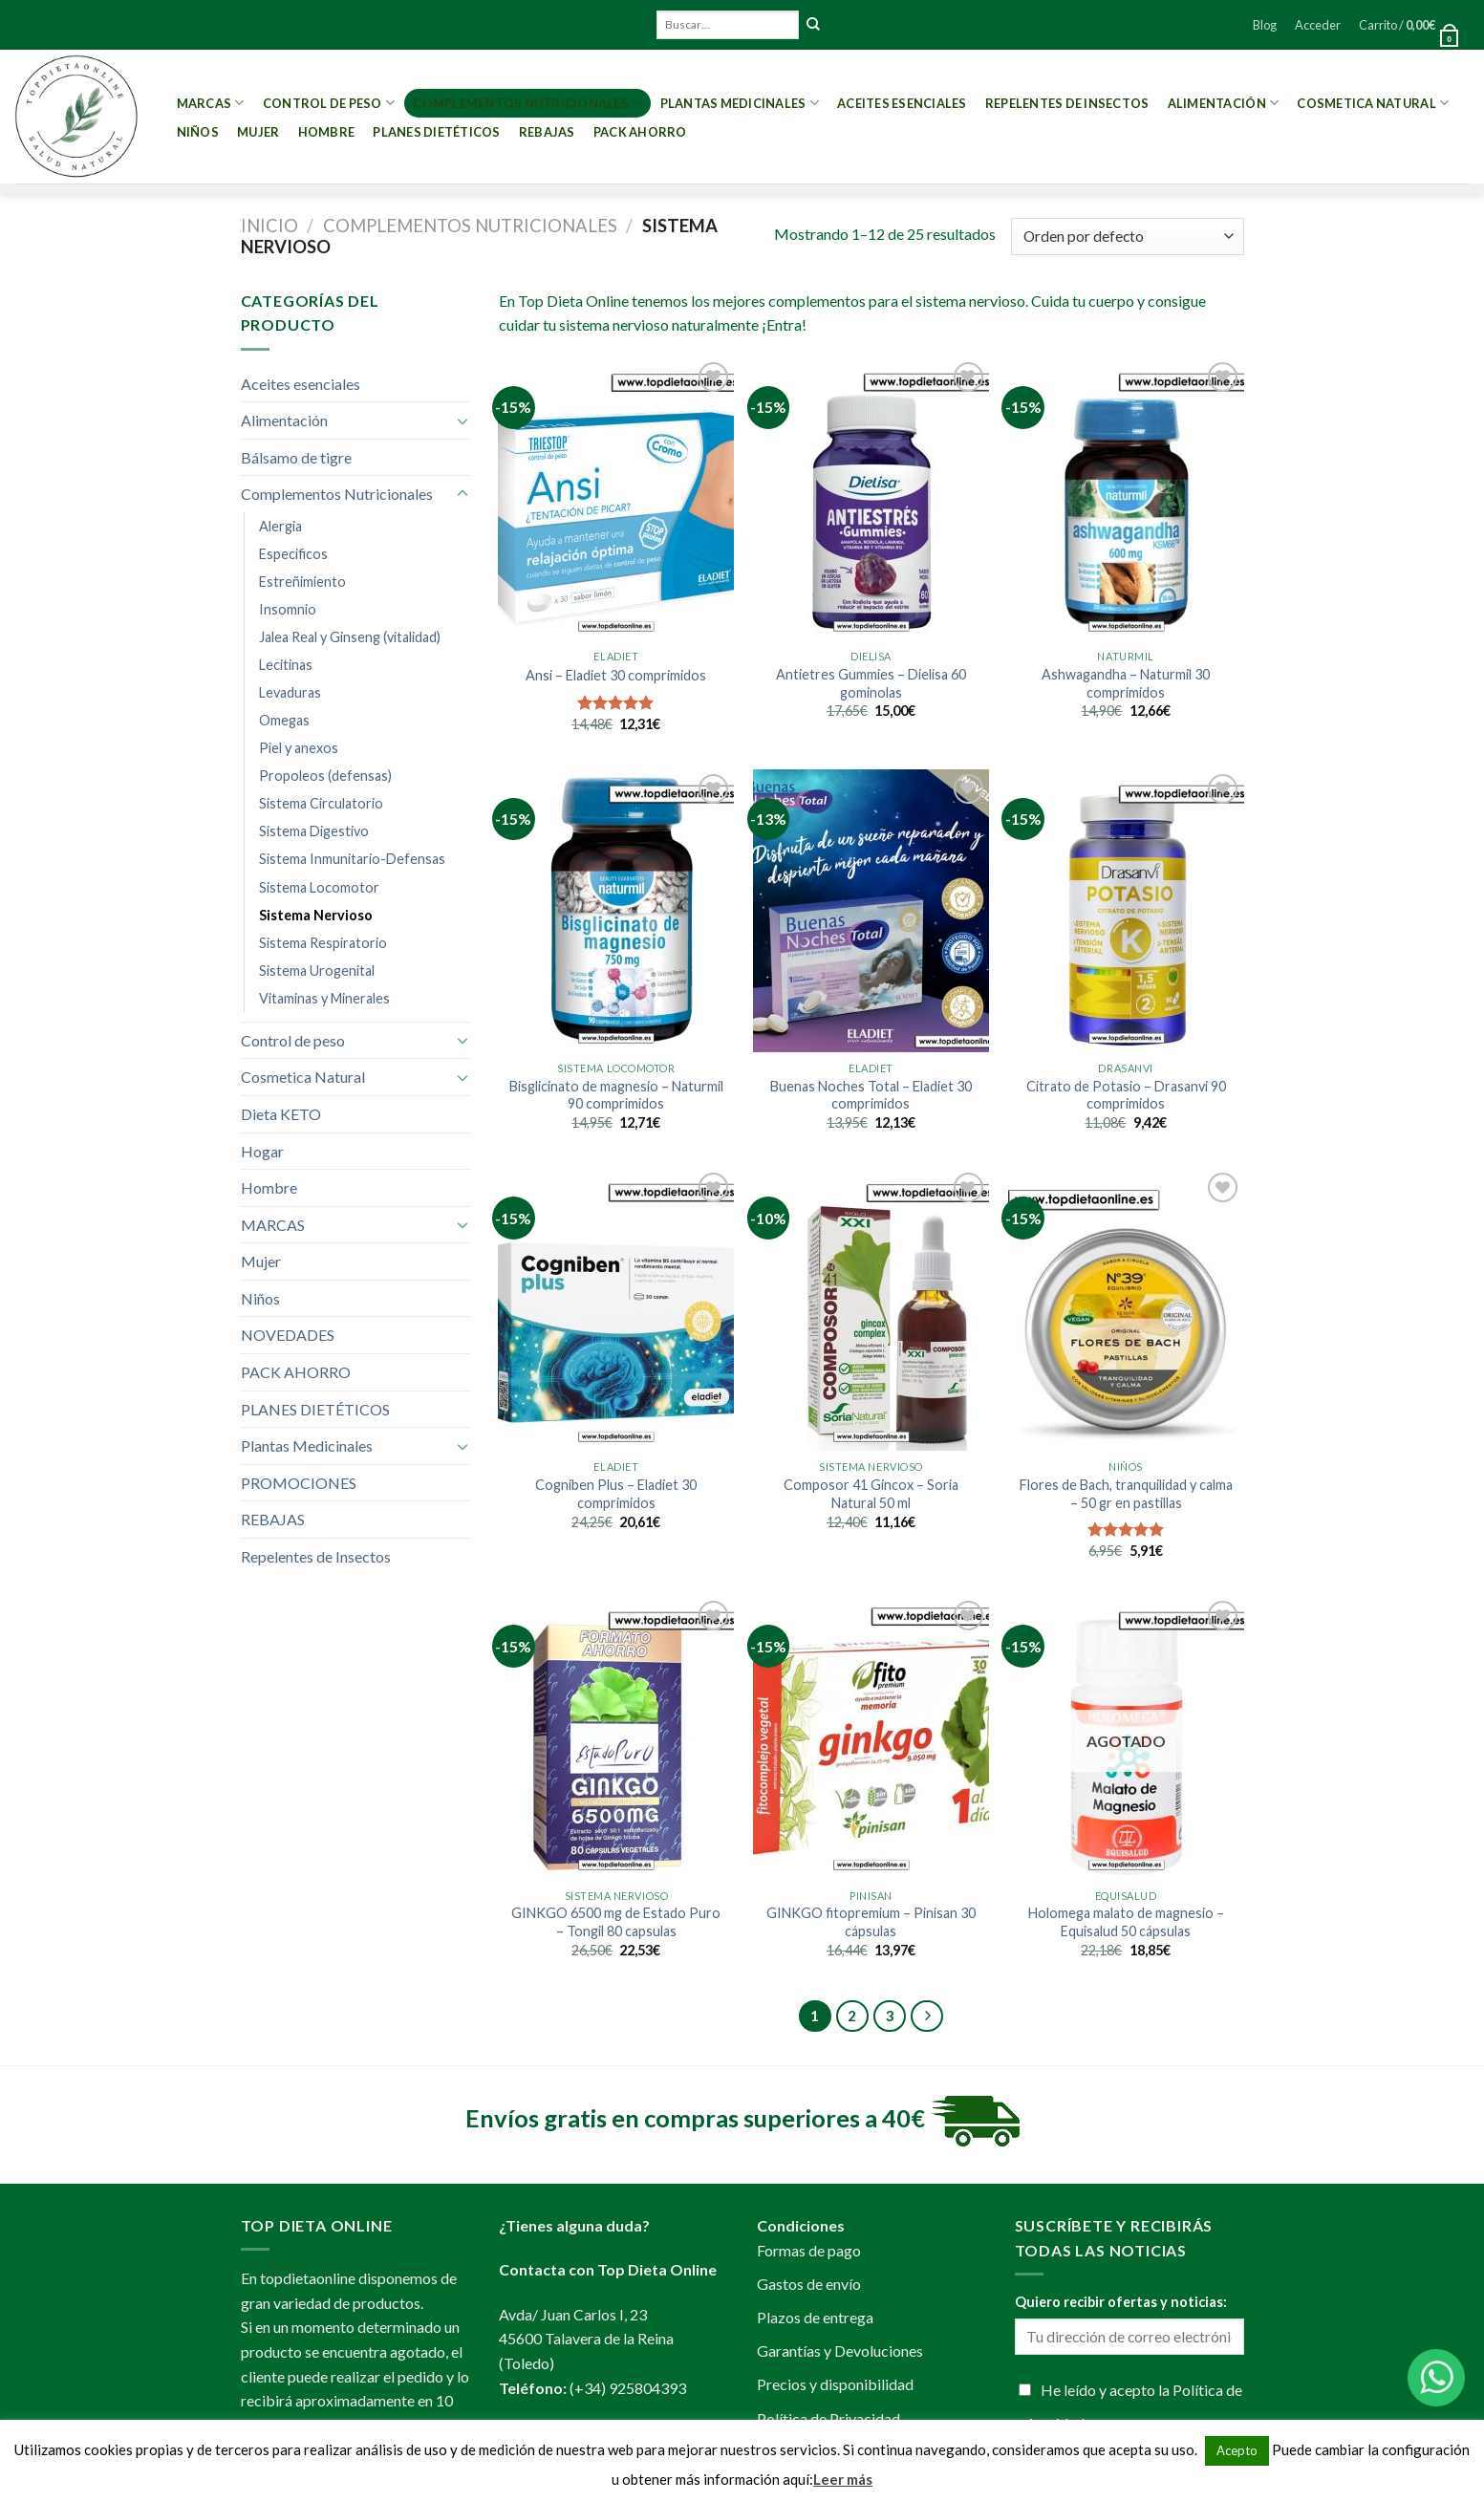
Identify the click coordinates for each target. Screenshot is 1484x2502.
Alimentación (1224, 103)
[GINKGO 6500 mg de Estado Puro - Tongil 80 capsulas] (616, 1737)
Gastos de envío (809, 2284)
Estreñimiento (302, 581)
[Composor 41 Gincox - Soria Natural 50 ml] (871, 1309)
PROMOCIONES (298, 1483)
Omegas (284, 720)
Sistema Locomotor (319, 887)
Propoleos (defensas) (325, 775)
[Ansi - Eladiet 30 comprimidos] (616, 498)
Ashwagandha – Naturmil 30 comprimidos (1126, 683)
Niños (198, 132)
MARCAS (211, 103)
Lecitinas (285, 665)
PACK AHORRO (640, 132)
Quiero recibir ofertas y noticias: (1121, 2302)
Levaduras (290, 692)
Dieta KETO (281, 1114)
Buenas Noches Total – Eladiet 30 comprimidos (871, 1095)
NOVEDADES (287, 1335)
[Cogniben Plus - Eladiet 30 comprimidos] (616, 1309)
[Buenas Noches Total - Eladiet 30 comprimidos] (871, 910)
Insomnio (287, 609)
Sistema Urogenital (317, 970)
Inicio (269, 225)
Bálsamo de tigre (296, 457)
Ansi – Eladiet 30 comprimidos (616, 675)
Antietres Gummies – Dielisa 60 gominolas (871, 683)
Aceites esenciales (902, 103)
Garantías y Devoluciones (840, 2350)
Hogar (262, 1151)
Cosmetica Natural (1373, 103)
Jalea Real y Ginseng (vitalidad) (350, 637)
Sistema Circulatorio (321, 803)
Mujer (258, 132)
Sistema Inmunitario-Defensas (352, 859)
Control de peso (329, 103)
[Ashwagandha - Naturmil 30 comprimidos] (1126, 498)
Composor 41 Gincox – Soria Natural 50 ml (871, 1494)
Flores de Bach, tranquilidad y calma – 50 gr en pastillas (1126, 1494)
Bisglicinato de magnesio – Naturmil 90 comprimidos (616, 1095)
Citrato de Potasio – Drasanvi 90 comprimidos (1126, 1095)
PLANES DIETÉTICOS (436, 132)
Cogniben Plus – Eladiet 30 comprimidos (616, 1494)
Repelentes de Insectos (1067, 103)
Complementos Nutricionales (527, 103)
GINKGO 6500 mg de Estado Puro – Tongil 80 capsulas (615, 1922)
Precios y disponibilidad (835, 2384)
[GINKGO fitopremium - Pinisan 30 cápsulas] (871, 1737)
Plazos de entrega (815, 2317)
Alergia (280, 526)
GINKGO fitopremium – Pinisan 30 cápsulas (871, 1922)
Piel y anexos (298, 748)
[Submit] (813, 25)
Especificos (293, 554)
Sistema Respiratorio (323, 943)
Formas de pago (809, 2250)
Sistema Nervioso (316, 915)
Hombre (326, 132)
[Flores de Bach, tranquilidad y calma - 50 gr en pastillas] (1126, 1309)
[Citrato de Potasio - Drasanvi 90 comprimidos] (1126, 910)
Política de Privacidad (828, 2418)
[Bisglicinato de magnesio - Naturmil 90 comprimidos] (616, 910)
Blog (1265, 24)
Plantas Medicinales (739, 103)
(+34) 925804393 (628, 2388)
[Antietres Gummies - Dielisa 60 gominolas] (871, 498)
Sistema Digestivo (314, 831)
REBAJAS (547, 132)
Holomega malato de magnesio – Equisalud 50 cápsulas (1126, 1922)
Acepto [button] (1237, 2450)
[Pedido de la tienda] (1127, 236)
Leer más (842, 2479)
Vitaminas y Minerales (324, 998)
